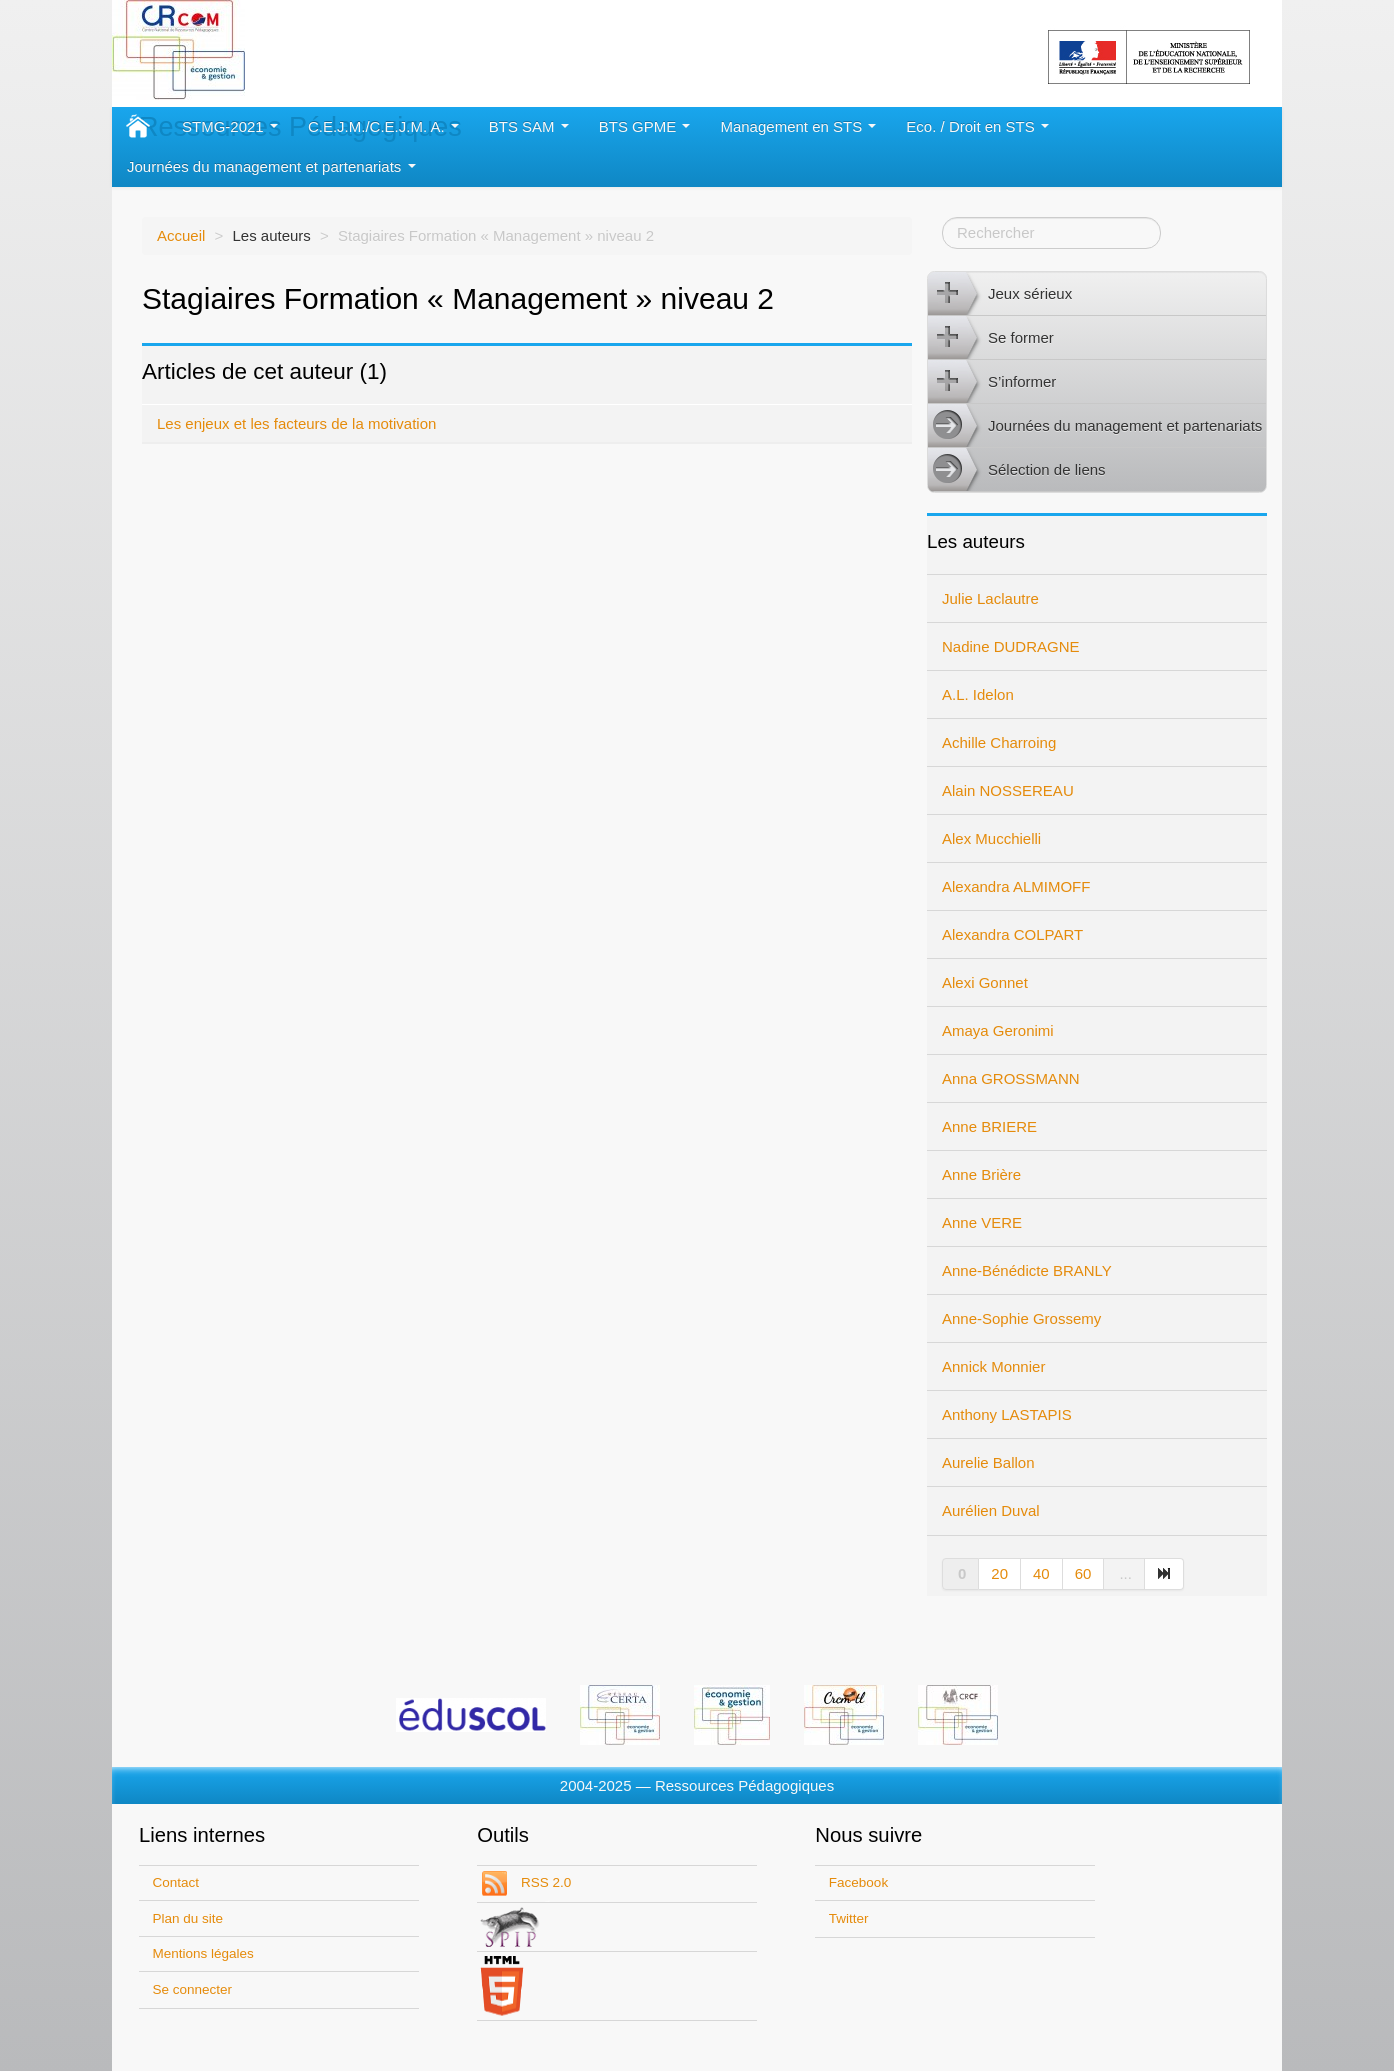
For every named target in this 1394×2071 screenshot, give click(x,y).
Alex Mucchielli (991, 838)
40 (1041, 1573)
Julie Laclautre (990, 598)
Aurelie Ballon (988, 1462)
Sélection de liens (1017, 470)
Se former (991, 338)
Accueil (181, 235)
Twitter (849, 1918)
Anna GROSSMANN (1011, 1078)
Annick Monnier (993, 1366)
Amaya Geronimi (998, 1030)
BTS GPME (645, 126)
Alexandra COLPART (1012, 934)
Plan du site (188, 1918)
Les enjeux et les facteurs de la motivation (296, 423)
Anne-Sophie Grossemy (1021, 1318)
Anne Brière (981, 1174)
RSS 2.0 (544, 1882)
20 (999, 1573)
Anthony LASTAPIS (1007, 1414)
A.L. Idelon (978, 694)
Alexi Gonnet (985, 982)
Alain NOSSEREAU (1008, 790)
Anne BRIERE (989, 1126)
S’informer (992, 382)
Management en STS (798, 126)
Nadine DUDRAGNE (1011, 646)
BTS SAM (529, 126)
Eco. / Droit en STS (977, 126)
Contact (176, 1882)
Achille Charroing (999, 742)
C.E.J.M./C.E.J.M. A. (383, 126)
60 (1083, 1573)
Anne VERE (982, 1222)
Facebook (858, 1882)
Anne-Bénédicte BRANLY (1027, 1270)
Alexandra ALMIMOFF (1016, 886)
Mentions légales (203, 1953)
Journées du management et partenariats (271, 166)
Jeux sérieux (1000, 294)
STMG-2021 (230, 126)
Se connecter (193, 1989)
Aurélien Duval (991, 1510)
